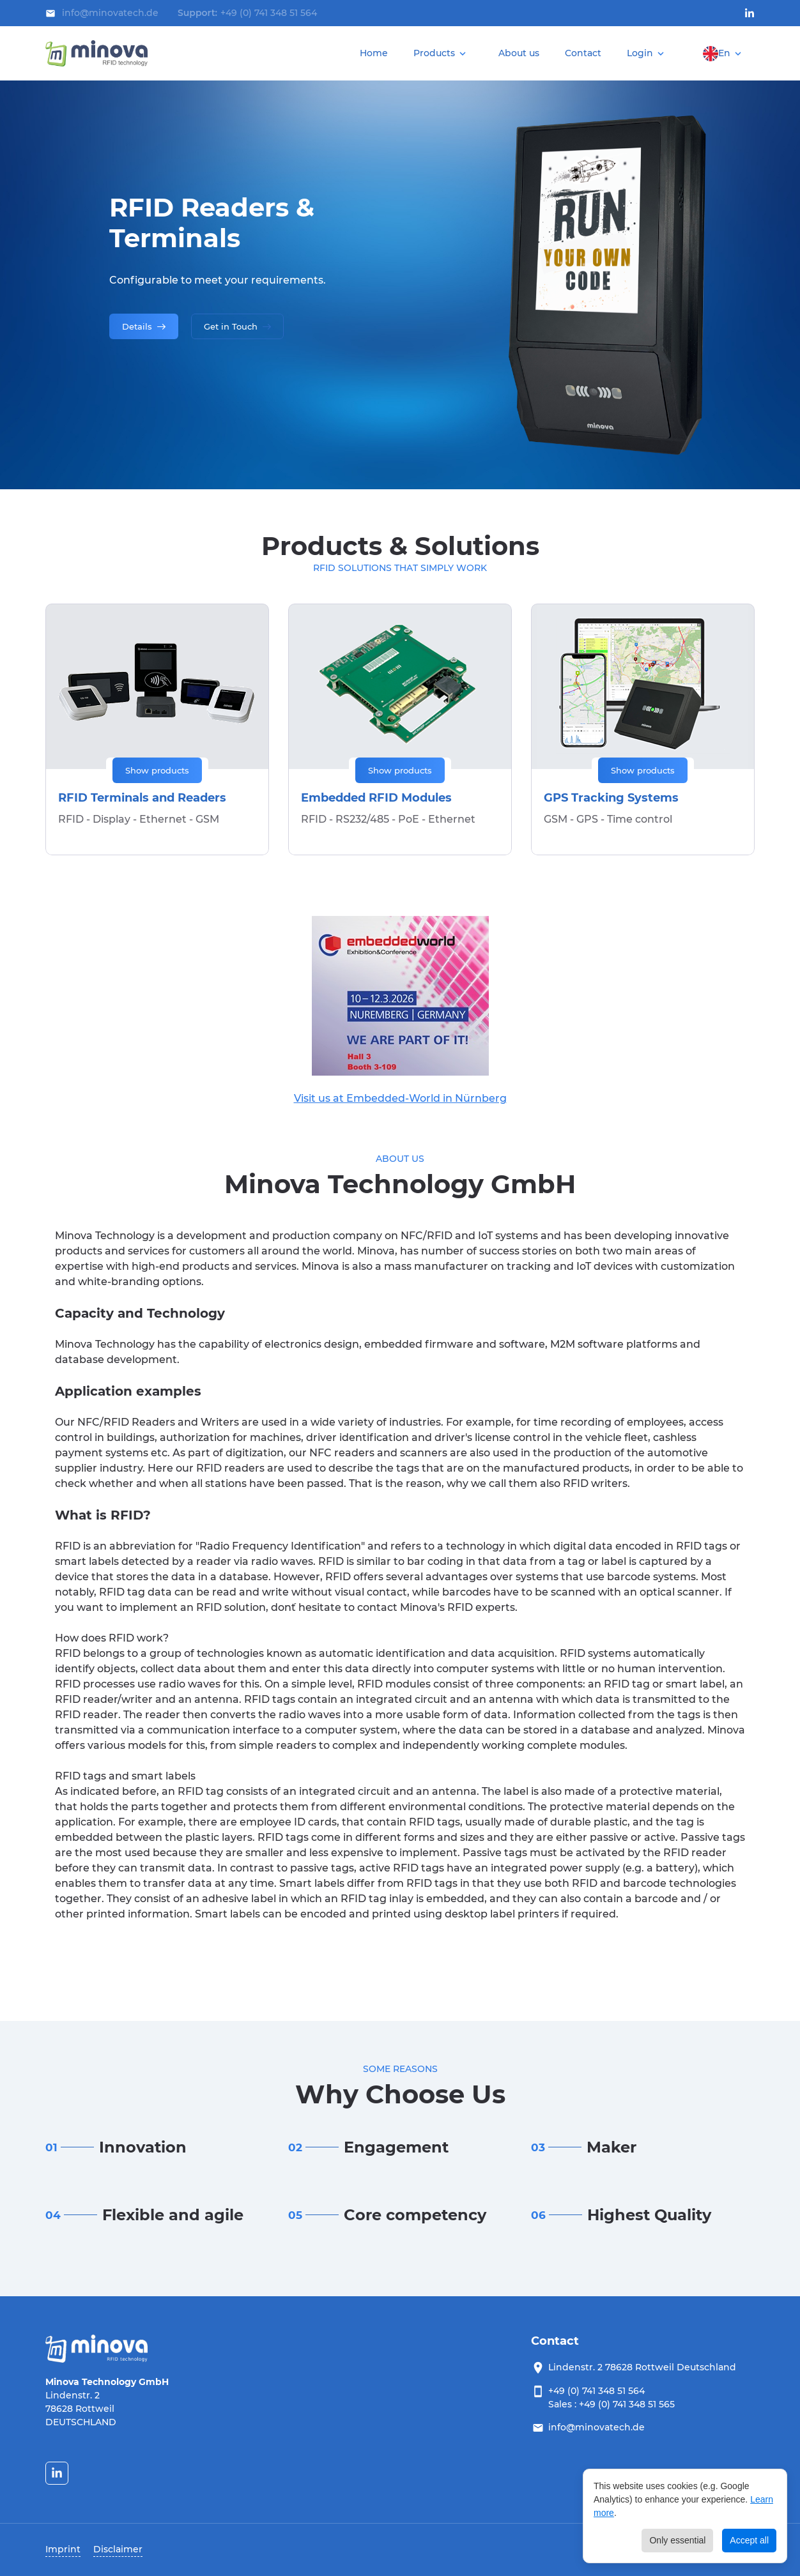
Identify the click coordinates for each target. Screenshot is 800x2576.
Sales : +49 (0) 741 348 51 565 (611, 2404)
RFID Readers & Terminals (211, 223)
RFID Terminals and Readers (142, 798)
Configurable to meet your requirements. (217, 280)
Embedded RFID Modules (376, 798)
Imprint (63, 2549)
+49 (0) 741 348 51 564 (268, 13)
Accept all (749, 2540)
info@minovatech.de (596, 2427)
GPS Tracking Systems (611, 798)
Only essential (677, 2540)
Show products (157, 770)
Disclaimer (117, 2549)
